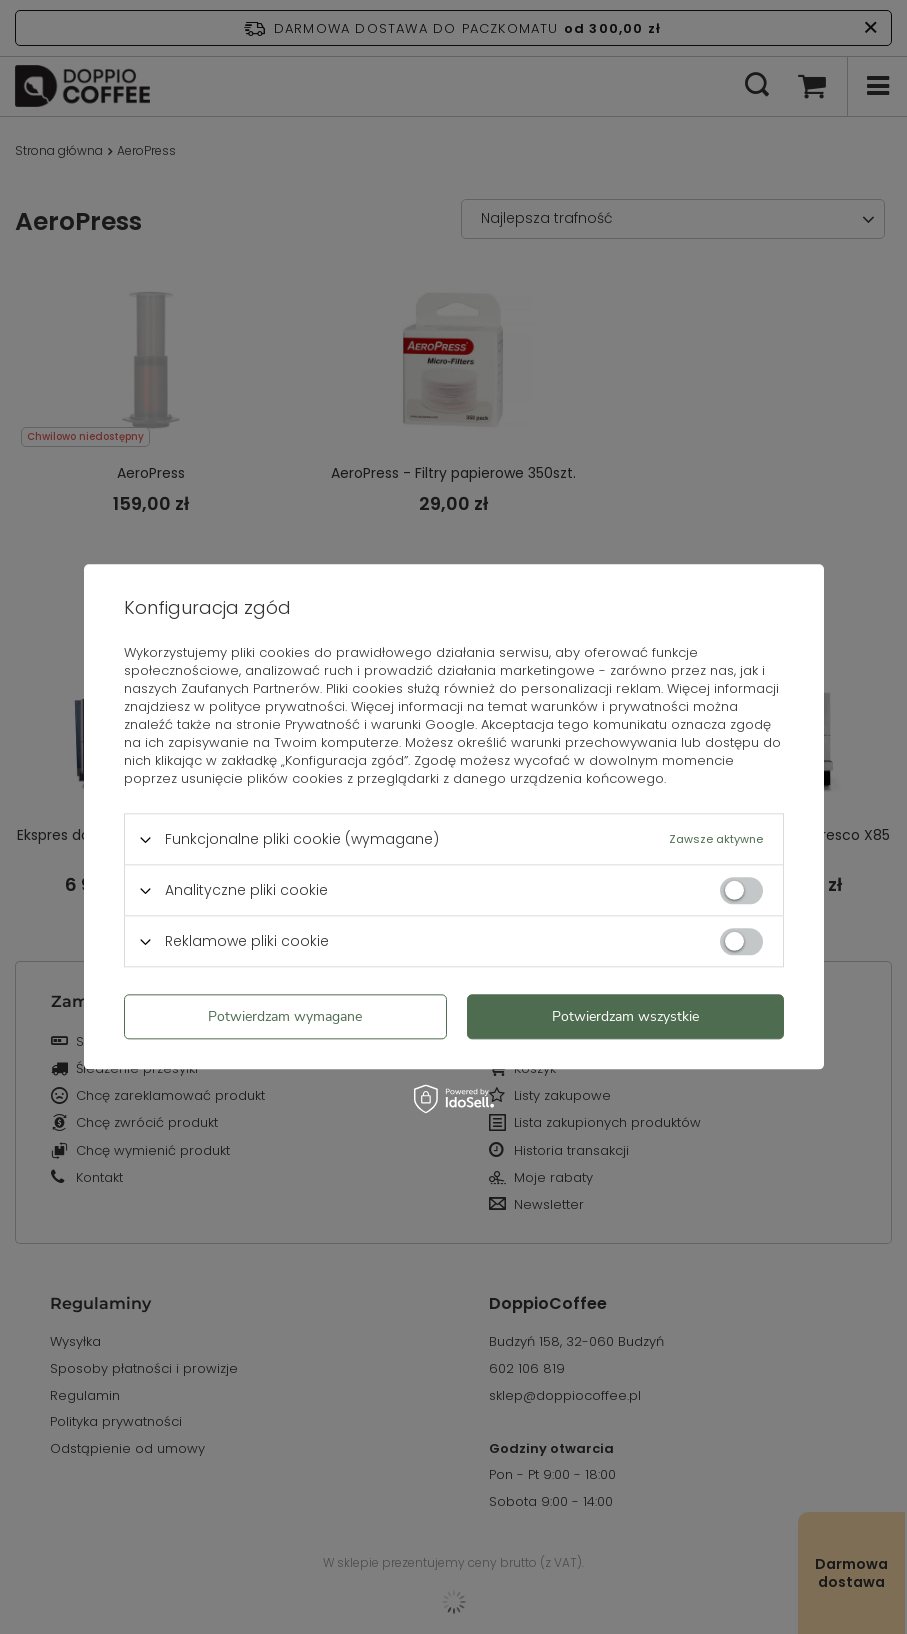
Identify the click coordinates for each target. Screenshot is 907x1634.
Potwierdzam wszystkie (625, 1016)
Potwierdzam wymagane (285, 1016)
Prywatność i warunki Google (380, 724)
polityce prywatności (277, 706)
